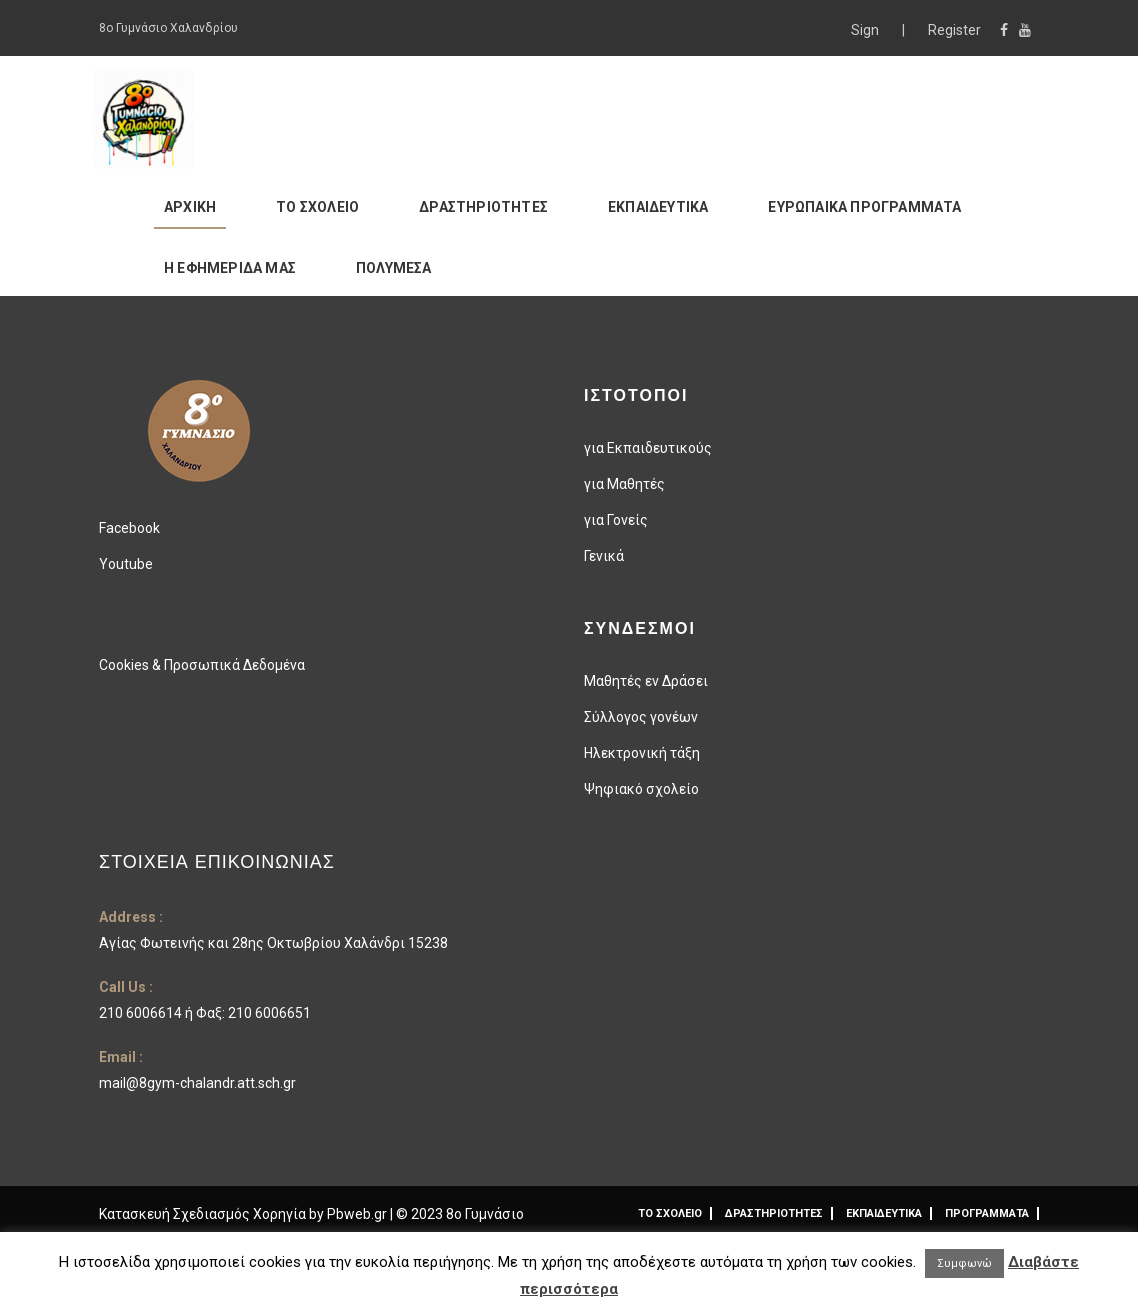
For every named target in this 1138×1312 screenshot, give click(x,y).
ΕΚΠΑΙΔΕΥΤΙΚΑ (658, 207)
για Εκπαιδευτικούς (648, 448)
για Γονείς (616, 520)
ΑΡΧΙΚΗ (190, 207)
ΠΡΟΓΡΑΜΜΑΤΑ (987, 1213)
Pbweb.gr (358, 1214)
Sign (866, 30)
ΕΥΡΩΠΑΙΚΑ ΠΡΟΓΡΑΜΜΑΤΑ (864, 207)
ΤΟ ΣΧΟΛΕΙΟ (317, 207)
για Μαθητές (624, 484)
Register (954, 30)
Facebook (129, 528)
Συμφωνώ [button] (964, 1263)
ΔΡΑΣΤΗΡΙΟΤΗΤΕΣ (483, 207)
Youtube (126, 564)
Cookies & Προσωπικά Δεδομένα (202, 665)
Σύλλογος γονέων (641, 717)
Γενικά (604, 556)
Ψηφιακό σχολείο (641, 789)
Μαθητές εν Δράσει (646, 681)
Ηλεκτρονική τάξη (642, 753)
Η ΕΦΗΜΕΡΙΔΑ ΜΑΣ (230, 268)
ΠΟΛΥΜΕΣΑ (394, 268)
